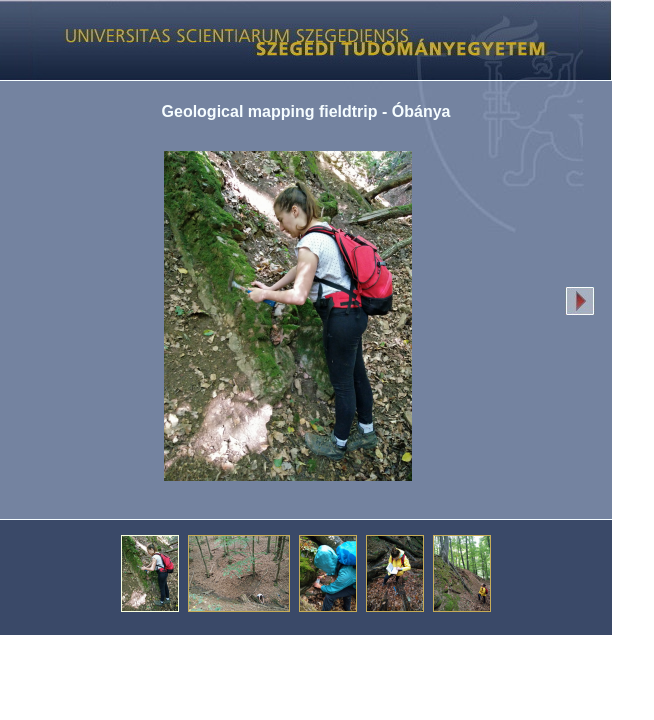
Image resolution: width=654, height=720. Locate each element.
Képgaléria (298, 40)
